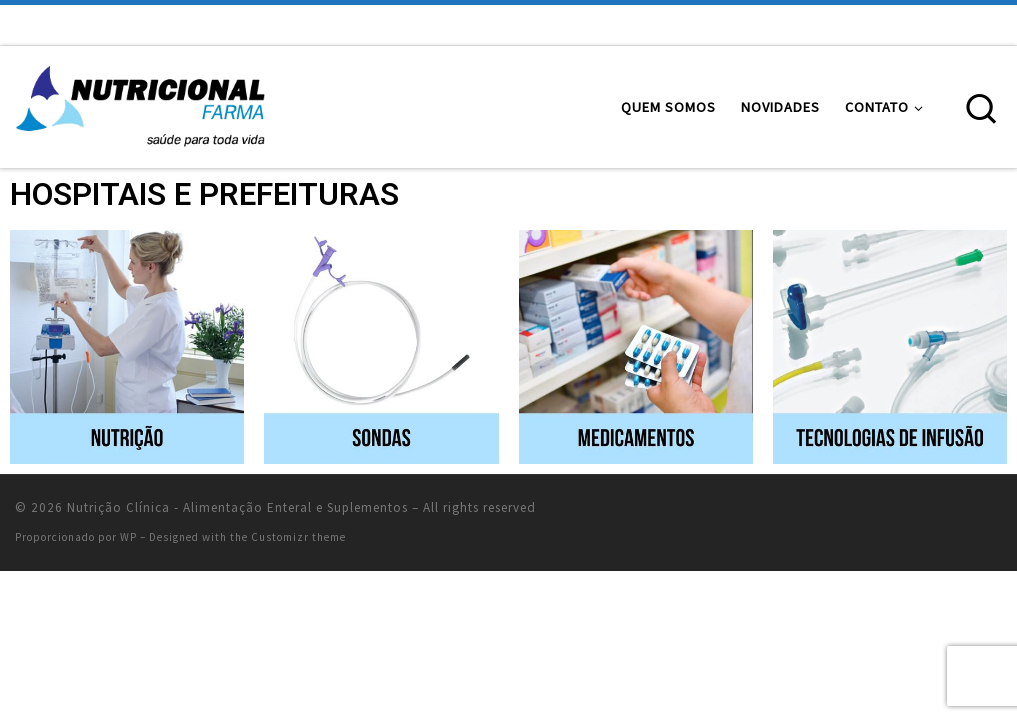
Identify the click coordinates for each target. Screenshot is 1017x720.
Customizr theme (298, 537)
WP (128, 537)
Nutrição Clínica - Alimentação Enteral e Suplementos (237, 507)
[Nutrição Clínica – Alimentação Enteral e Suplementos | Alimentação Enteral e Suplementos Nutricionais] (140, 103)
